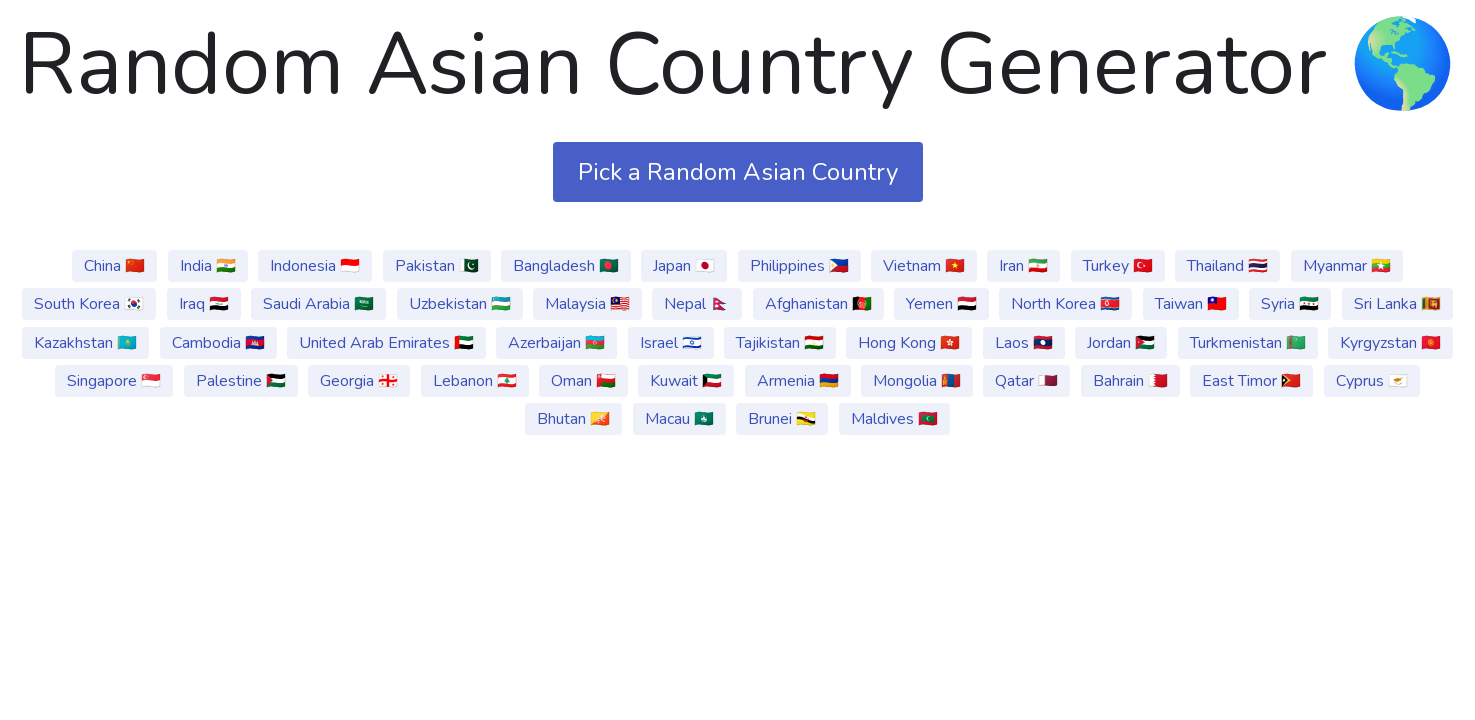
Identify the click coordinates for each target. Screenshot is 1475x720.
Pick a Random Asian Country (738, 172)
